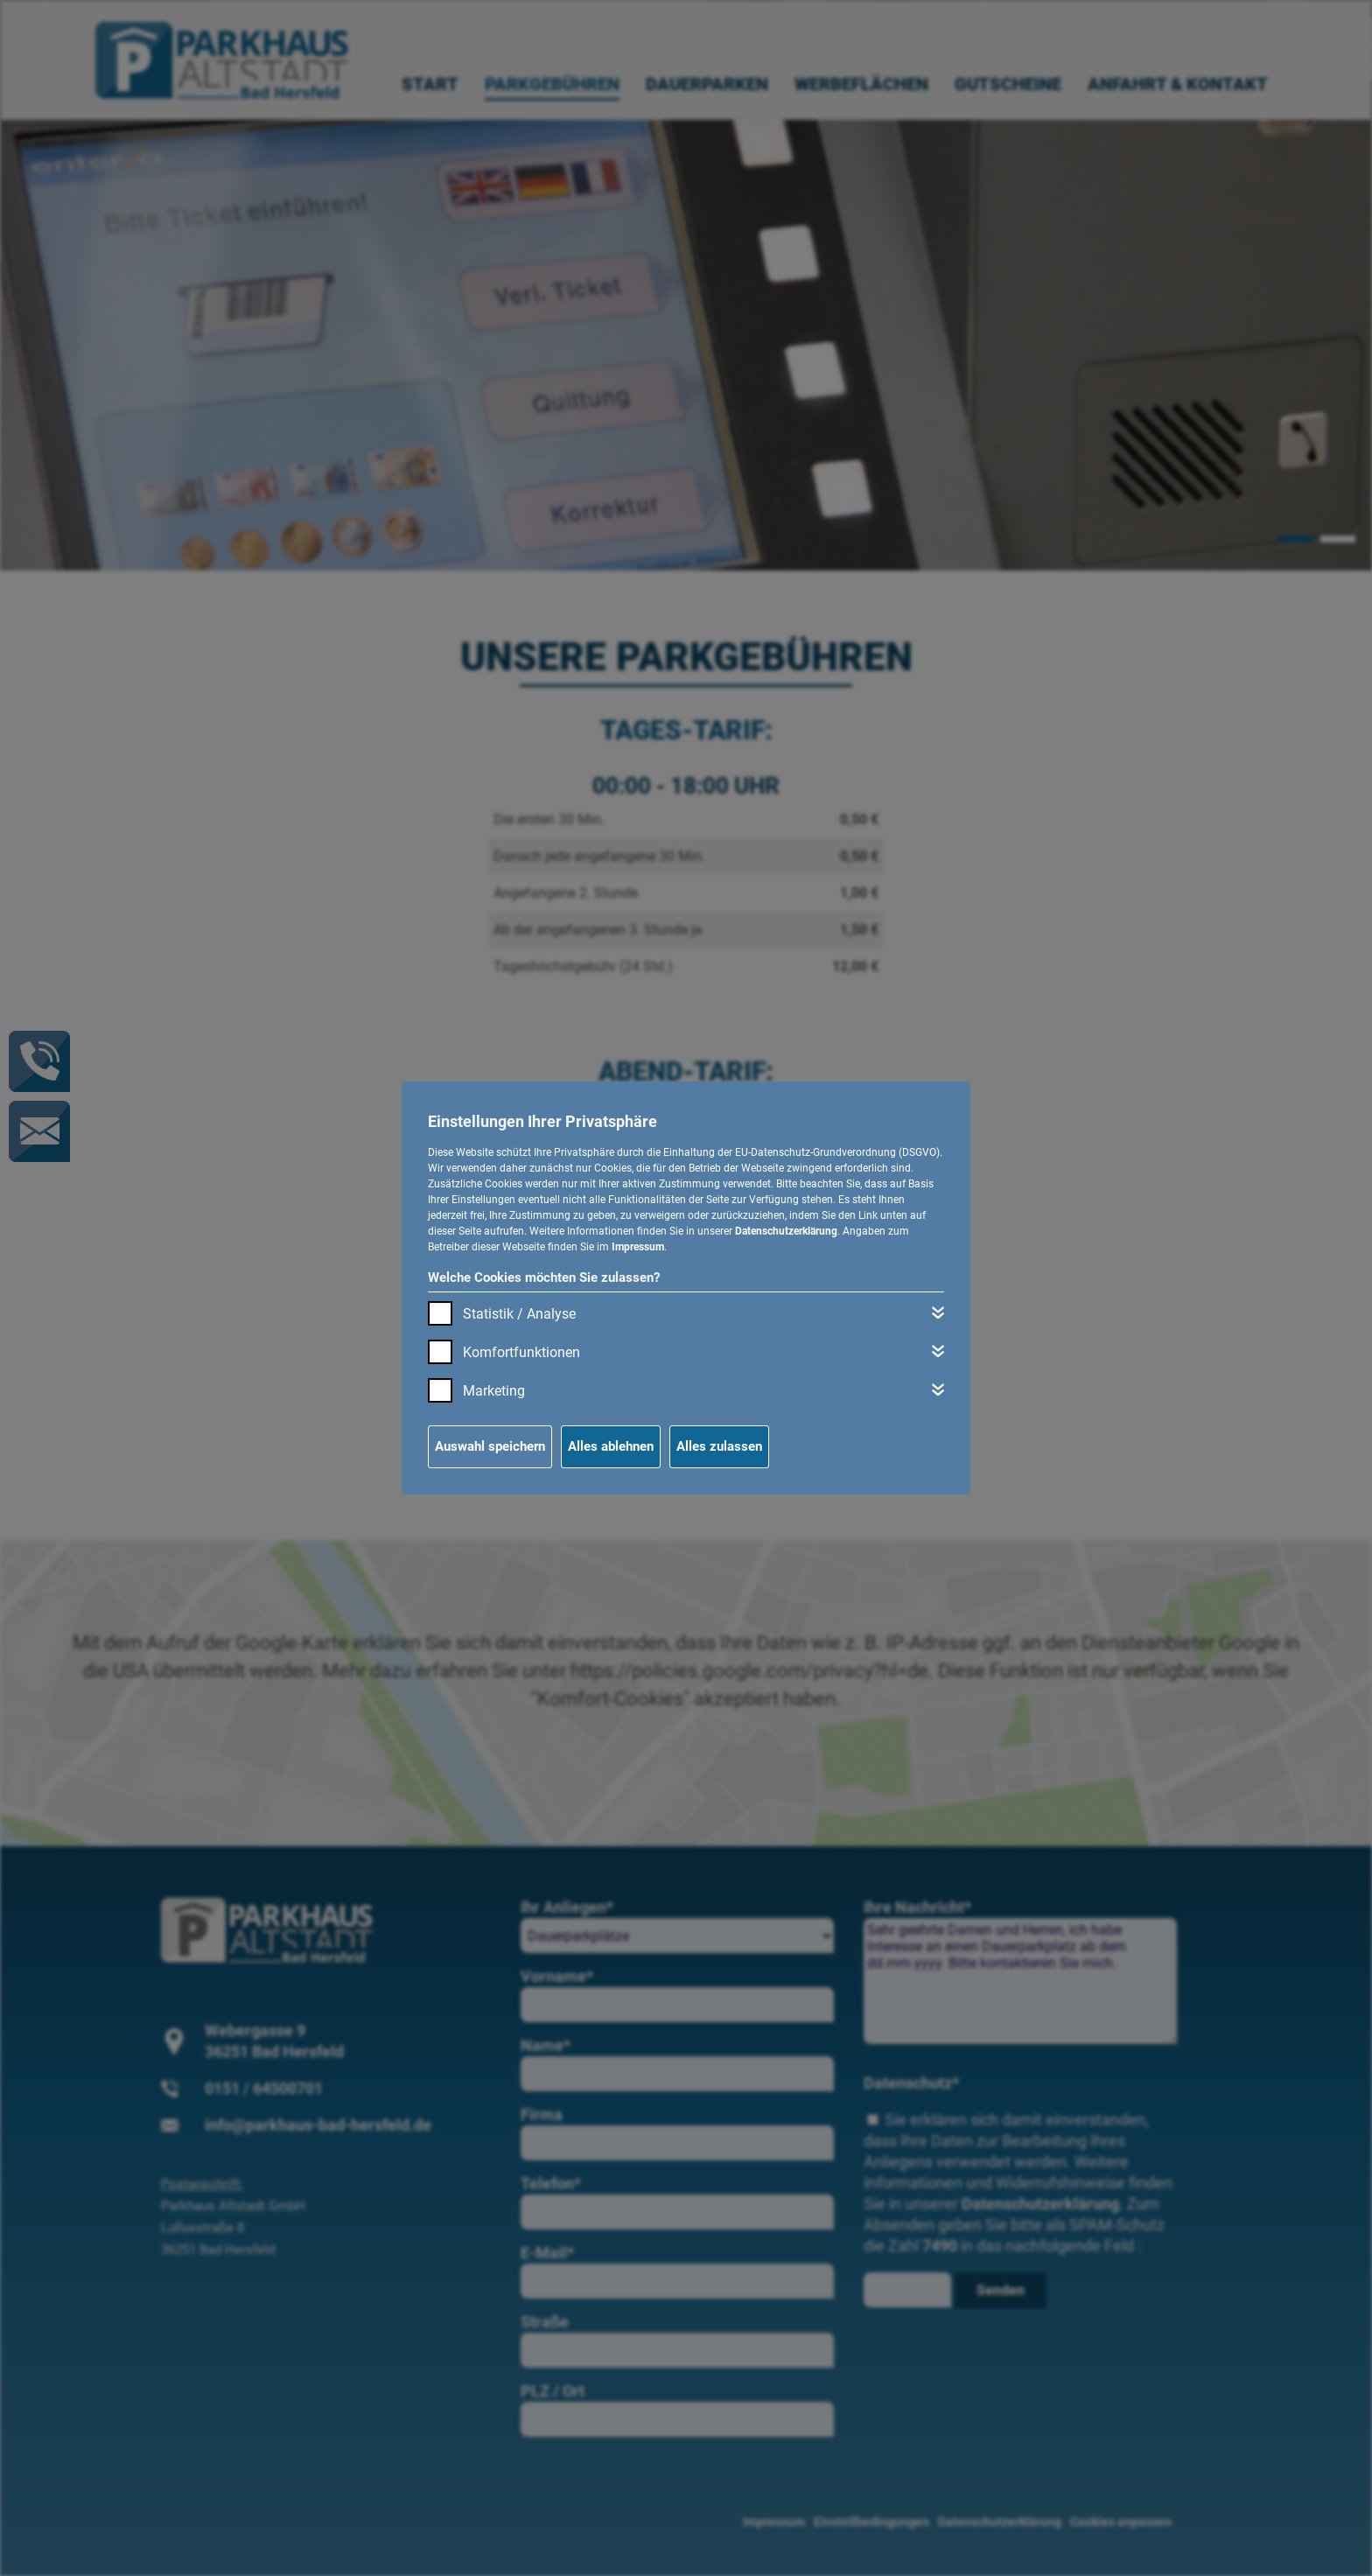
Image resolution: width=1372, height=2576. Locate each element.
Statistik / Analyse (519, 1314)
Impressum (638, 1247)
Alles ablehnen (611, 1446)
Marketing (494, 1390)
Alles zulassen (719, 1446)
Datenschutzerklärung (786, 1231)
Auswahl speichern (490, 1446)
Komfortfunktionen (521, 1352)
